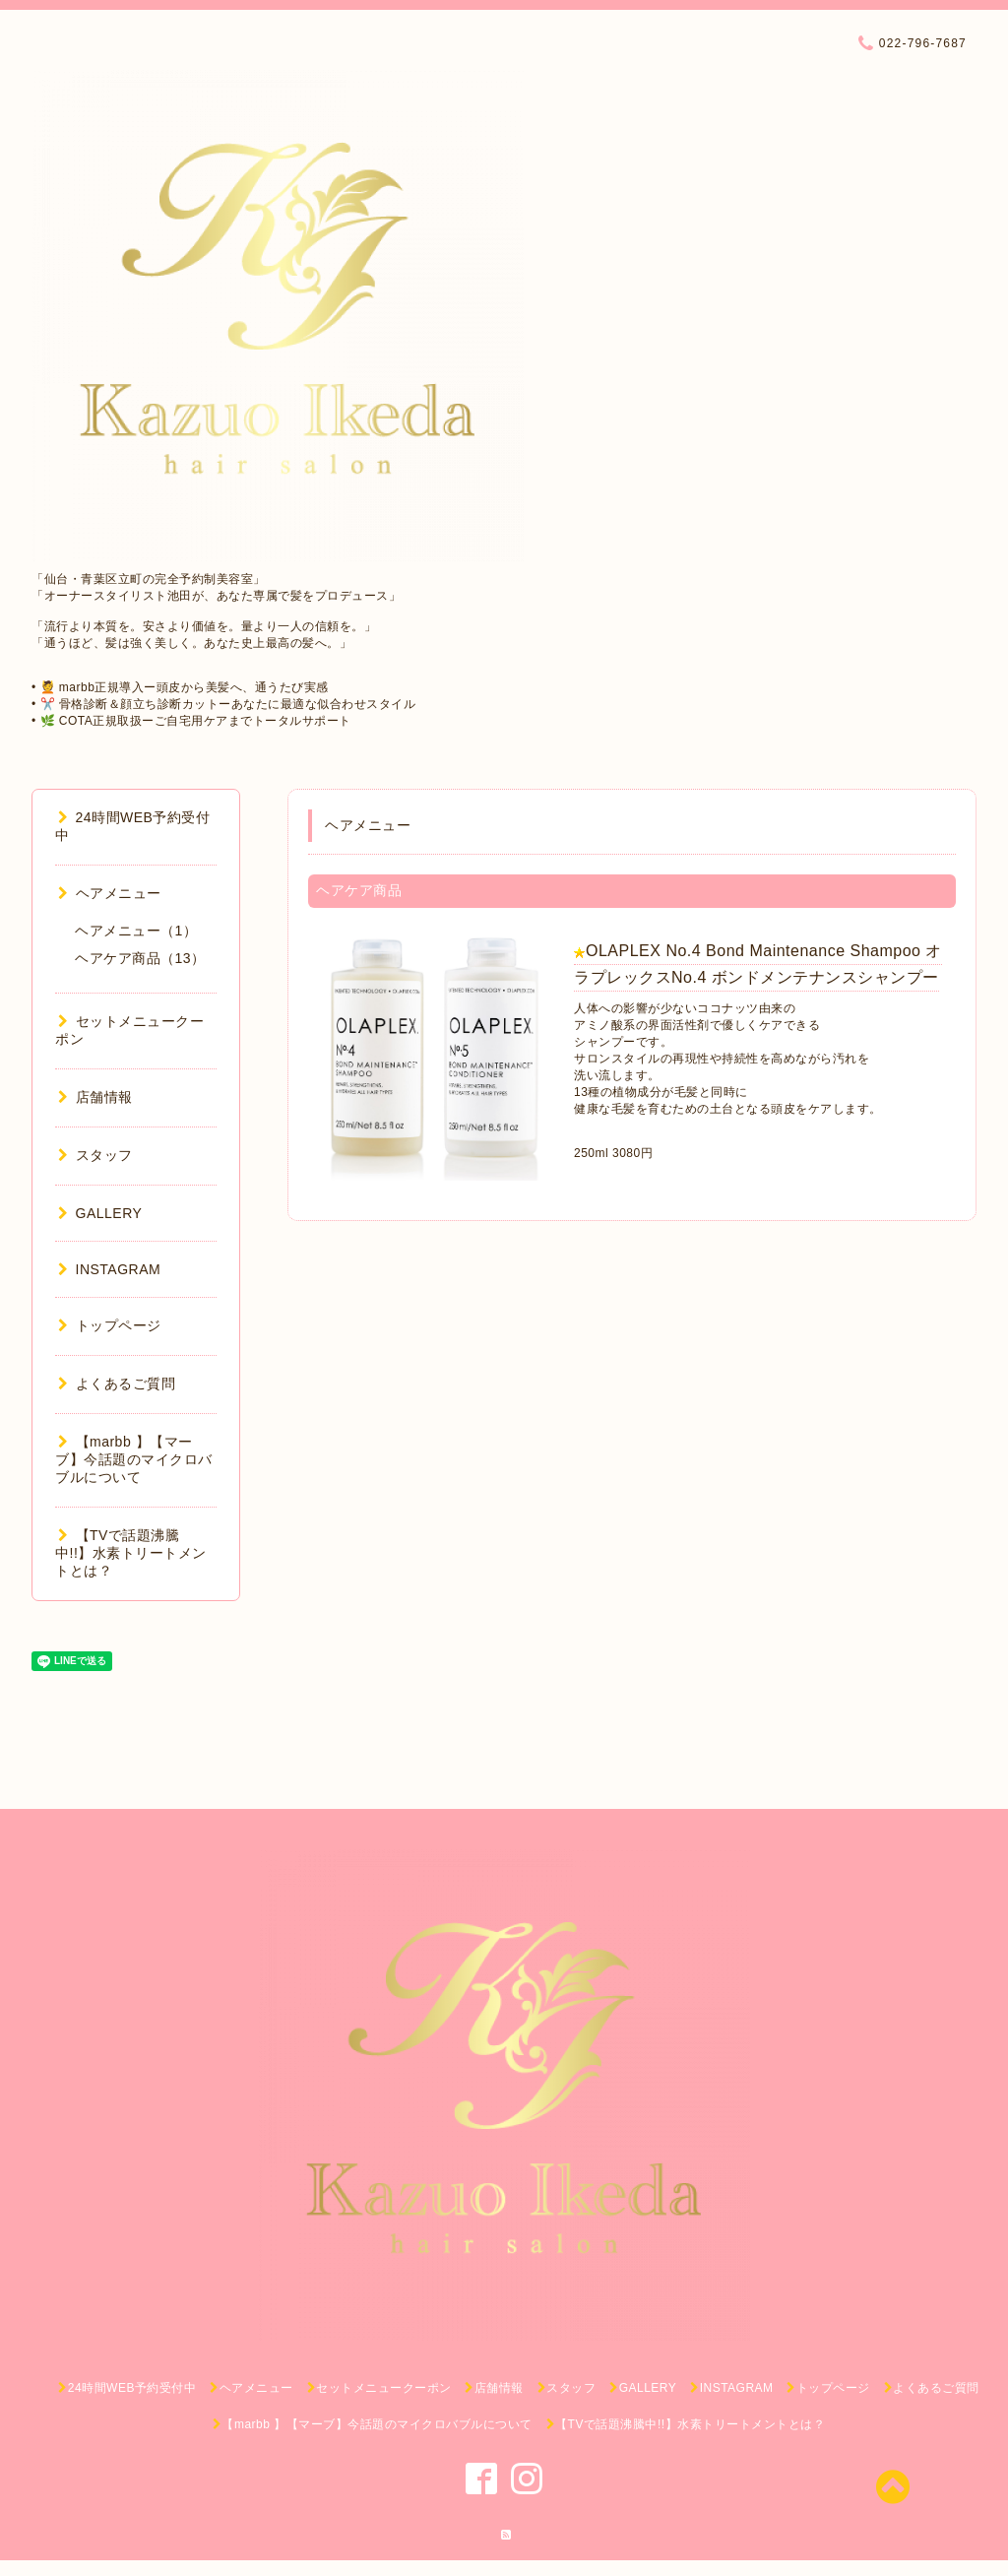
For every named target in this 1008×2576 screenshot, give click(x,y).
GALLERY (100, 1213)
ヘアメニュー (109, 893)
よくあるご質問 (116, 1383)
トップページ (109, 1325)
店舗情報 (95, 1097)
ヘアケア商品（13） (140, 958)
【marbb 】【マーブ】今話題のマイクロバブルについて (134, 1459)
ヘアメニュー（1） (136, 930)
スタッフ (95, 1155)
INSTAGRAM (109, 1269)
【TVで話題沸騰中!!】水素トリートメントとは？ (131, 1552)
